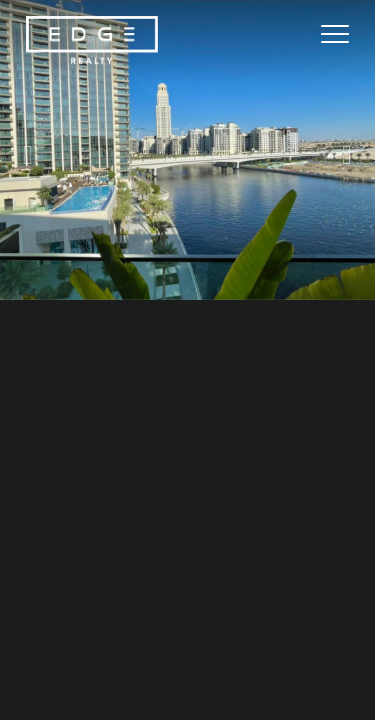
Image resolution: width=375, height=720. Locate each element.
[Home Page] (92, 41)
